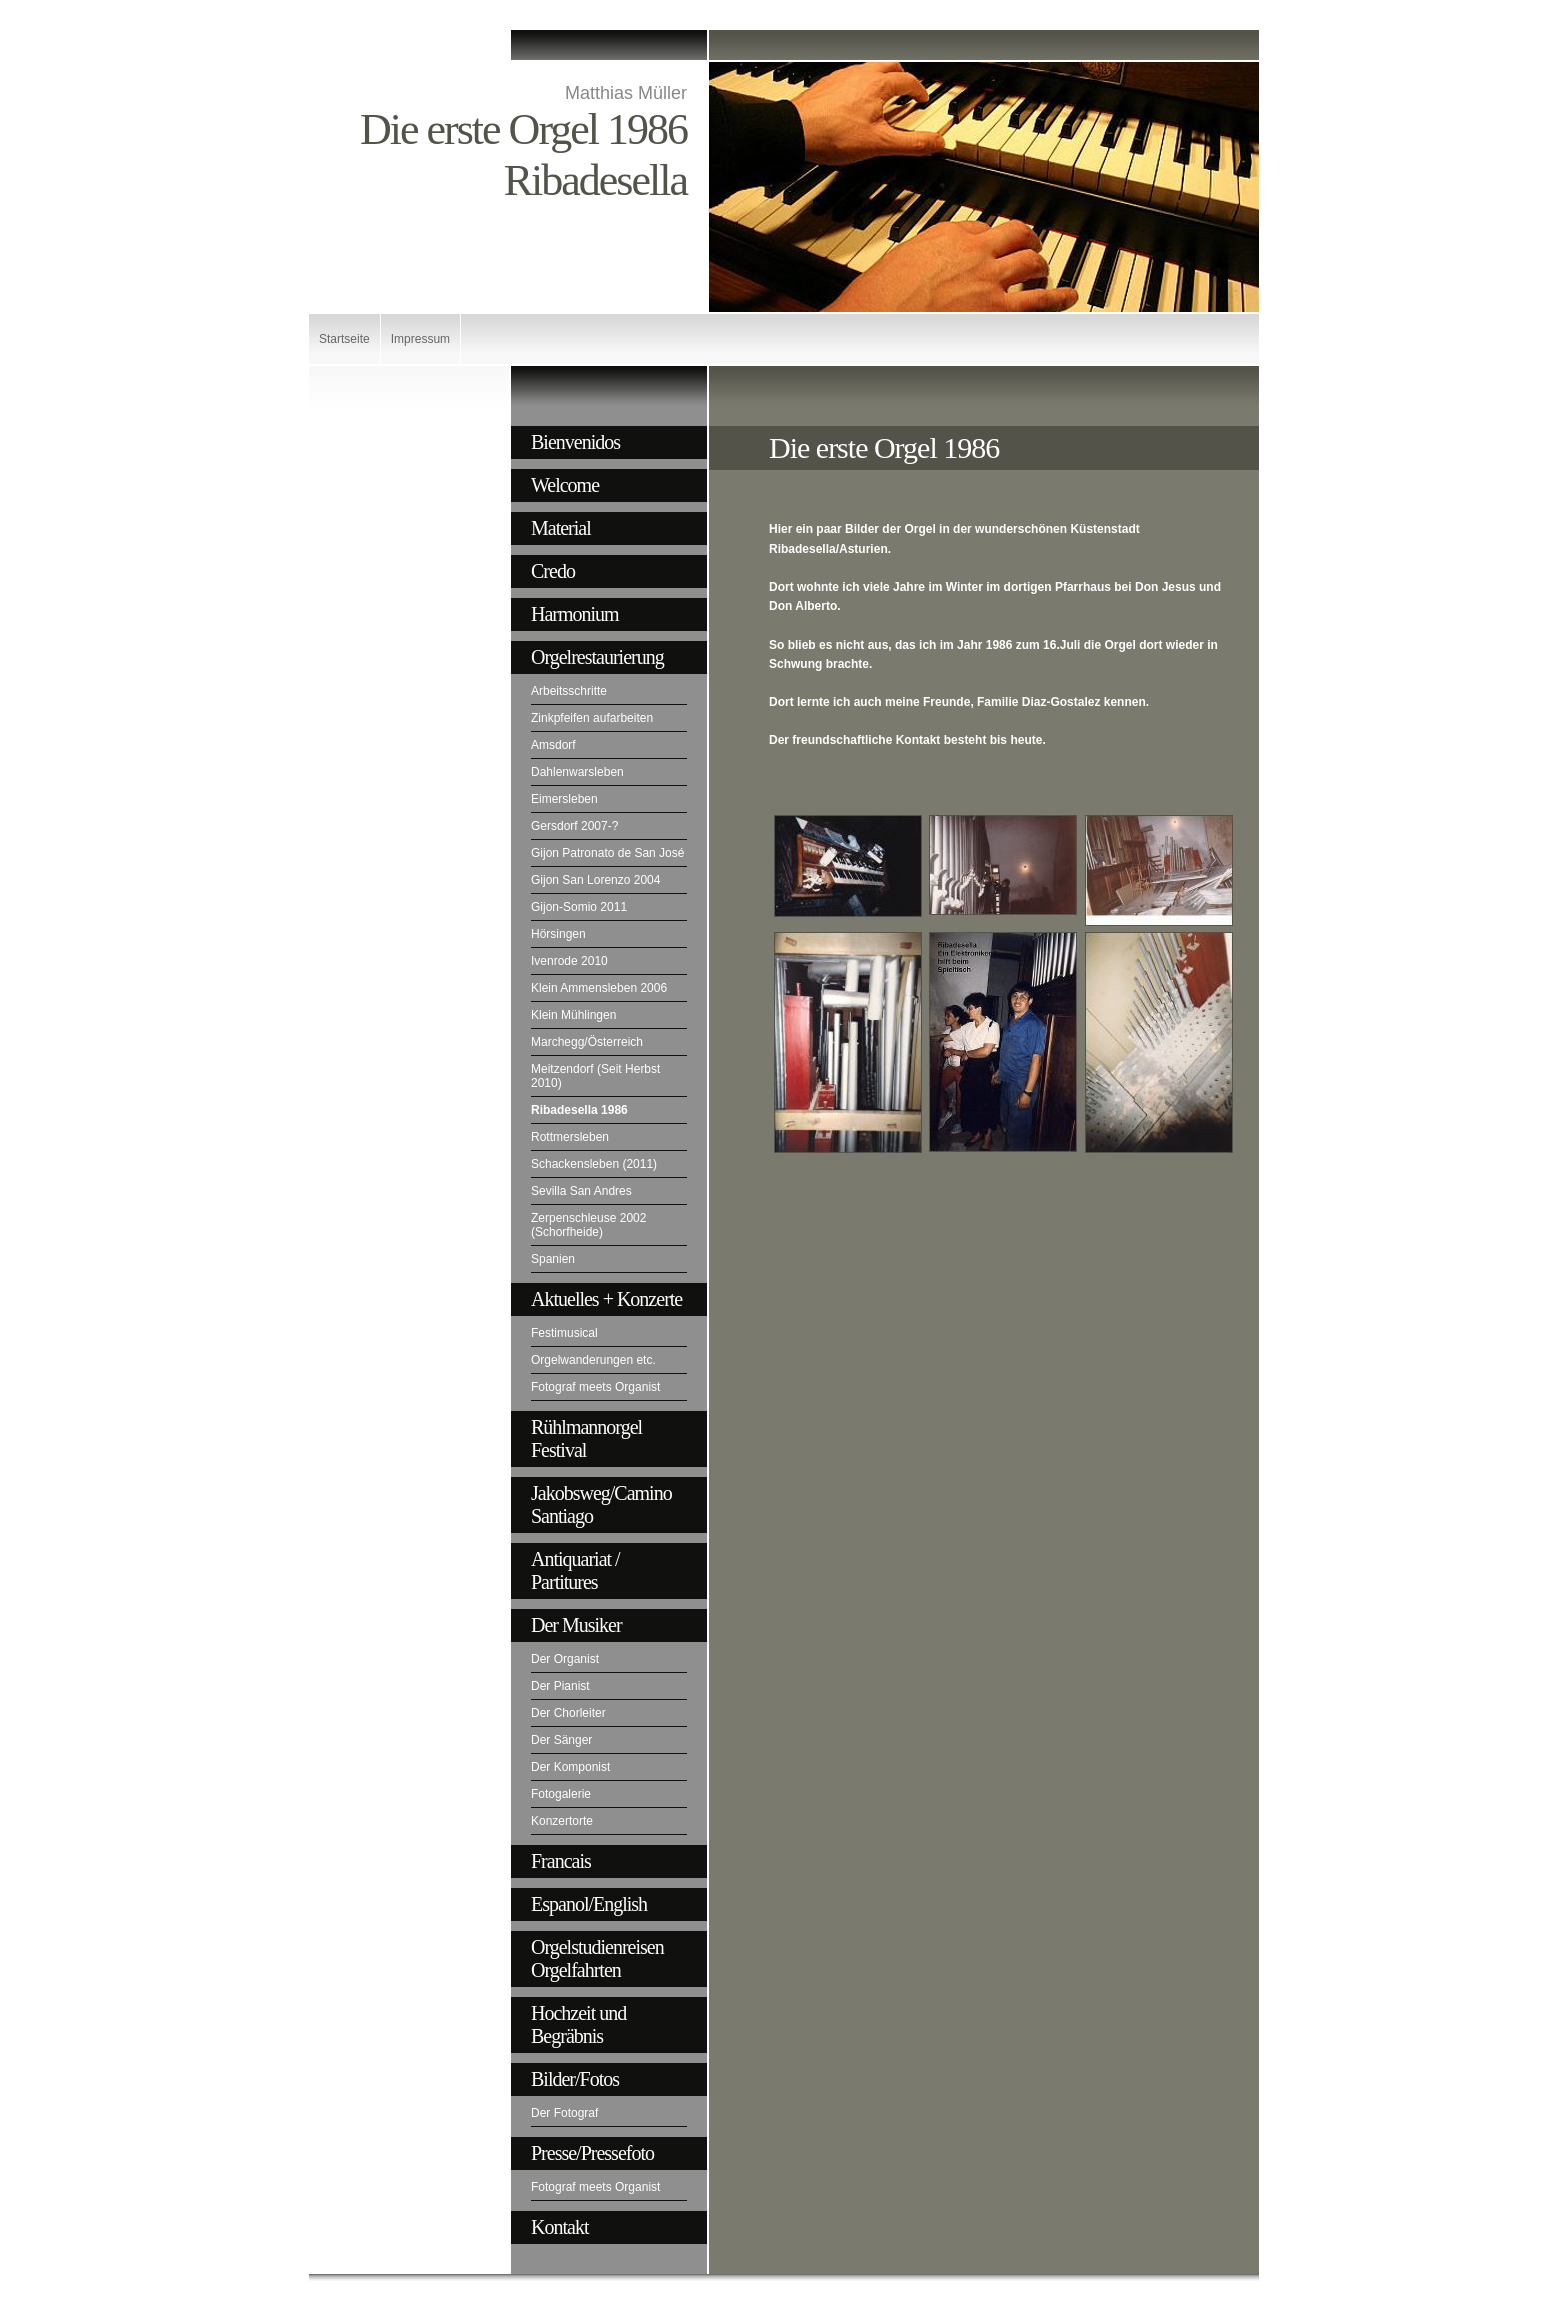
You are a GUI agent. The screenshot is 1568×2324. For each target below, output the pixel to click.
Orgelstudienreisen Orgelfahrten (597, 1958)
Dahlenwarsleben (577, 772)
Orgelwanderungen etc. (593, 1360)
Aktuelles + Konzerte (606, 1299)
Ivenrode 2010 (569, 961)
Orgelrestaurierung (597, 657)
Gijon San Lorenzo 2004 (595, 880)
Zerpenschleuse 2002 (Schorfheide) (588, 1225)
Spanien (553, 1259)
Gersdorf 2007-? (574, 826)
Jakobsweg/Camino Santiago (601, 1504)
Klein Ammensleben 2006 (599, 988)
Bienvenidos (575, 442)
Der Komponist (570, 1767)
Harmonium (575, 614)
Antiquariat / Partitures (575, 1570)
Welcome (565, 485)
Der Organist (565, 1659)
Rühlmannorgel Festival (586, 1438)
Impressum (420, 339)
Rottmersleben (570, 1137)
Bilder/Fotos (575, 2079)
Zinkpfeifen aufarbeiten (592, 718)
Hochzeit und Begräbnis (578, 2024)
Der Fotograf (564, 2113)
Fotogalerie (561, 1794)
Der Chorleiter (568, 1713)
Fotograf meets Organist (595, 1387)
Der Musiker (576, 1625)
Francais (561, 1861)
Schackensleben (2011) (594, 1164)
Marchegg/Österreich (587, 1042)
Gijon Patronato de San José (607, 853)
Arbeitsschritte (569, 691)
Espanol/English (589, 1904)
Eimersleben (564, 799)
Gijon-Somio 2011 (579, 907)
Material (561, 528)
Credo (553, 571)
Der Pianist (560, 1686)
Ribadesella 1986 (579, 1110)
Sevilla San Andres (581, 1191)
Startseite (344, 339)
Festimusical (564, 1333)
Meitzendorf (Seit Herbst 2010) (595, 1076)
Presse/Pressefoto (592, 2153)
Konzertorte (562, 1821)
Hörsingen (558, 934)
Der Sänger (561, 1740)
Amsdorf (553, 745)
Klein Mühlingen (573, 1015)
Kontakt (559, 2227)
